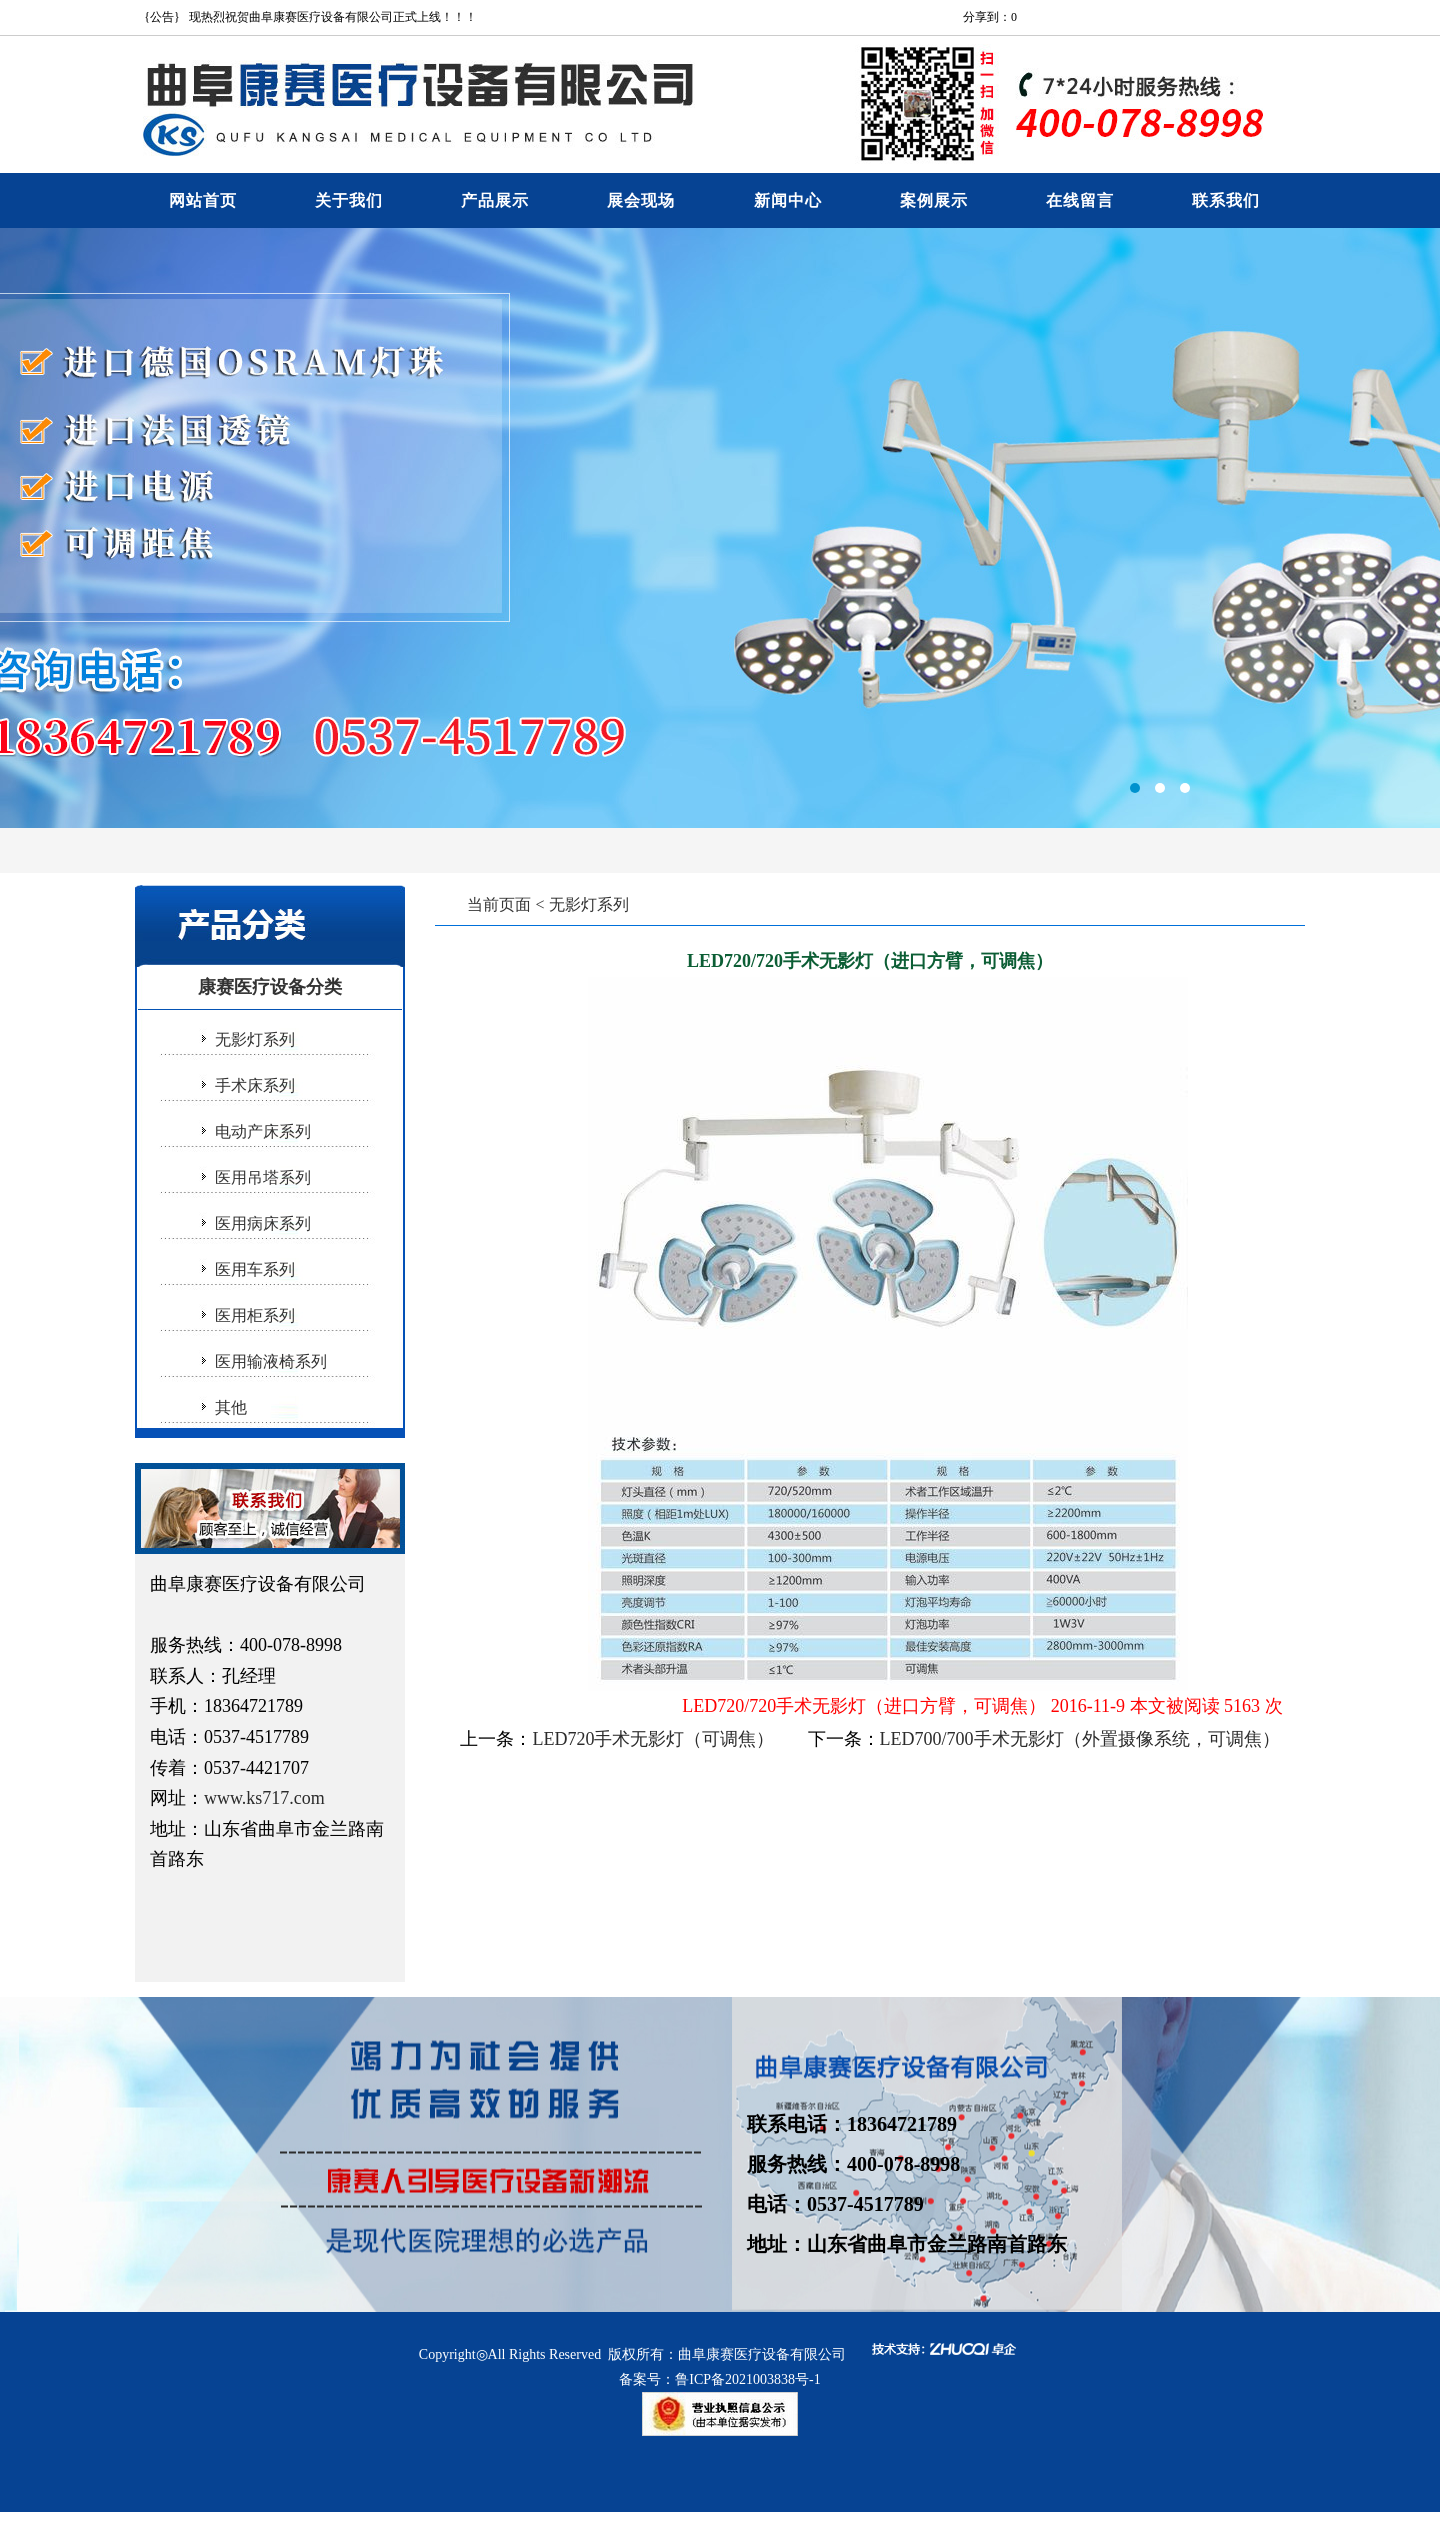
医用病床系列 (263, 1223)
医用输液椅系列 (271, 1361)
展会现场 (641, 200)
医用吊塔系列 (263, 1177)
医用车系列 (255, 1269)
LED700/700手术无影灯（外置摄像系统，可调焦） (1080, 1739)
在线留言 (1080, 200)
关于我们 (349, 200)
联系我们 (1226, 200)
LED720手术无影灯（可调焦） (653, 1739)
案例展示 (934, 200)
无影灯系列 (255, 1039)
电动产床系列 (263, 1131)
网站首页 (203, 200)
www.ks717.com (264, 1798)
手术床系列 (255, 1085)
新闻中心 (788, 200)
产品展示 (495, 200)
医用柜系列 (255, 1315)
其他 (231, 1407)
